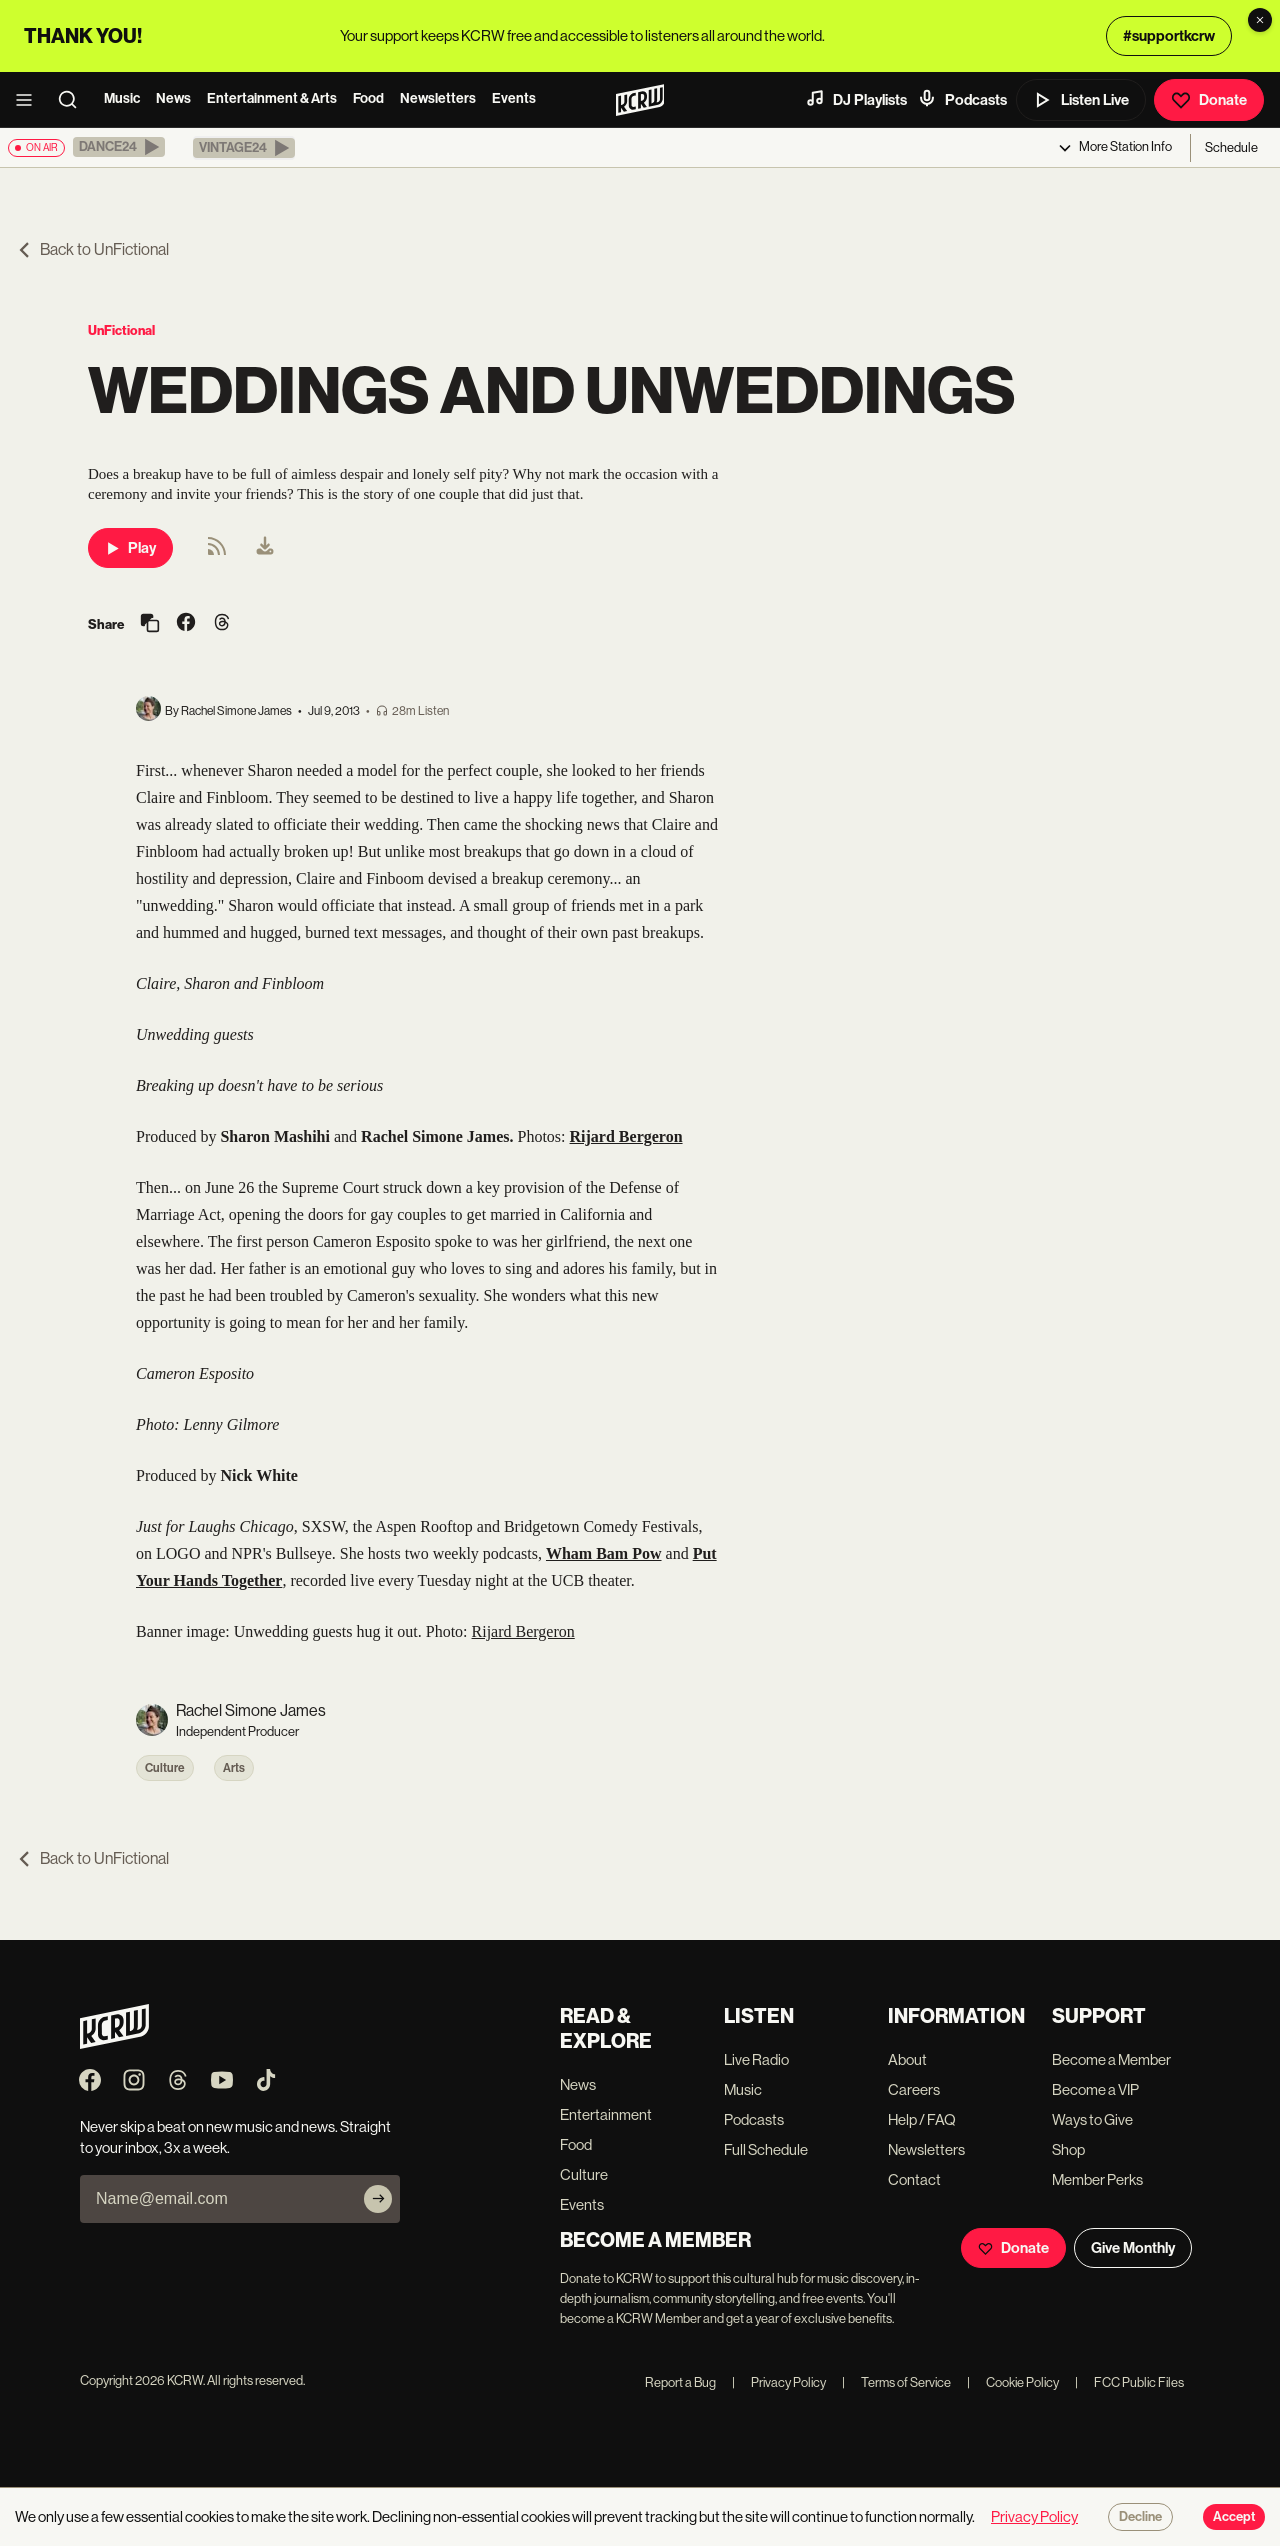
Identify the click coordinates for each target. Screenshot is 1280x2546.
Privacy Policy (779, 2382)
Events (514, 98)
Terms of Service (896, 2382)
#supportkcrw (1169, 36)
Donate (1209, 100)
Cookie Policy (1013, 2382)
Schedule (1231, 147)
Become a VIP (1095, 2089)
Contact (914, 2179)
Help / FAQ (922, 2119)
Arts (234, 1768)
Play (130, 548)
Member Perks (1097, 2179)
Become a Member (1111, 2059)
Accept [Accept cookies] (1234, 2517)
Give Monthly (1133, 2248)
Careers (914, 2089)
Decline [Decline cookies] (1140, 2517)
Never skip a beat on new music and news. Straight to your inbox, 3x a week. (235, 2137)
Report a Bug (680, 2382)
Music (122, 98)
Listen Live (1081, 100)
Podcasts (962, 99)
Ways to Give (1092, 2119)
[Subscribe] (378, 2199)
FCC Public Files (1129, 2382)
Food (368, 98)
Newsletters (438, 98)
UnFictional (121, 330)
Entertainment (606, 2114)
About (907, 2059)
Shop (1068, 2149)
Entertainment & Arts (272, 98)
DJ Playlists (856, 99)
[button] (119, 147)
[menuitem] (265, 548)
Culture (165, 1768)
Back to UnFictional (92, 249)
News (173, 98)
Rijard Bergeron (523, 1631)
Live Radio (756, 2059)
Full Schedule (766, 2149)
